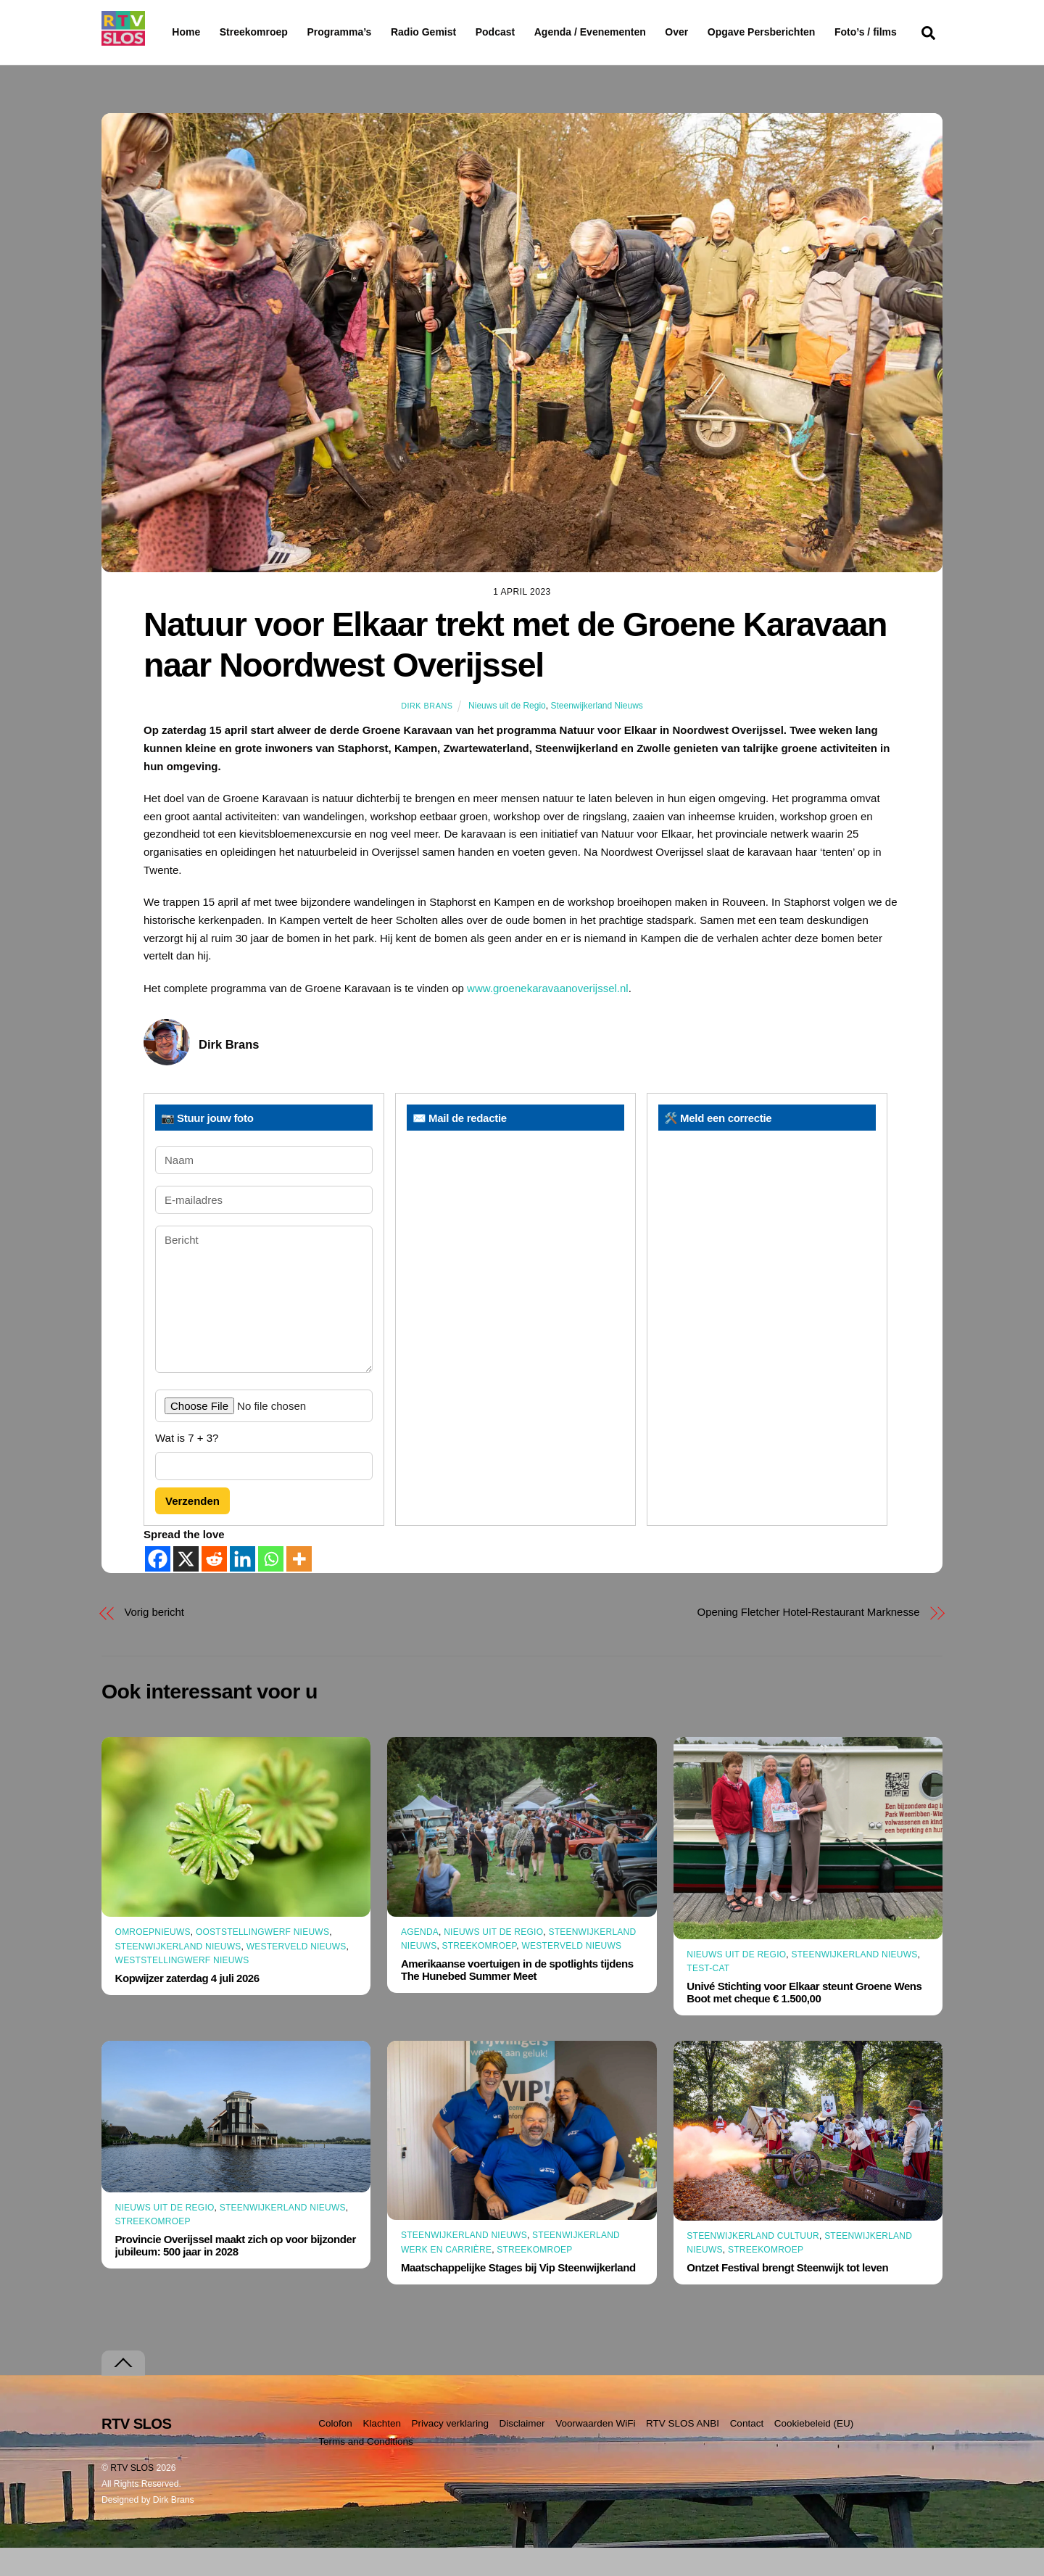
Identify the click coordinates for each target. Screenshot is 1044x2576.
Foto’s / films (206, 61)
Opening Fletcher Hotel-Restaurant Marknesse (808, 1640)
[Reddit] (214, 1587)
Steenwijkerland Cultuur (753, 2263)
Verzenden (192, 1529)
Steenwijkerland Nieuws (596, 734)
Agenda (420, 1960)
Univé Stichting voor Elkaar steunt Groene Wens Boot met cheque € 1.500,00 (804, 2020)
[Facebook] (157, 1587)
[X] (186, 1587)
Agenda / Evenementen (627, 32)
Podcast (532, 32)
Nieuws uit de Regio (507, 734)
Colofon (335, 2451)
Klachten (381, 2451)
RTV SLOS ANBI (682, 2451)
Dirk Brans (426, 734)
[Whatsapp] (270, 1587)
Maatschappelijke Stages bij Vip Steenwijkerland (518, 2296)
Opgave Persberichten (813, 33)
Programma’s (366, 33)
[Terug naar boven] (123, 2391)
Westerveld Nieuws (296, 1974)
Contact (747, 2451)
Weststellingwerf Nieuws (182, 1988)
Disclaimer (522, 2451)
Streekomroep (256, 33)
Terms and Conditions (365, 2469)
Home (174, 32)
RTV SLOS (132, 2496)
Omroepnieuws (153, 1960)
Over (714, 32)
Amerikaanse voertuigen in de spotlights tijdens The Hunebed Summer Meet (517, 1998)
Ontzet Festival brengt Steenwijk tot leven (787, 2296)
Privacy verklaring (450, 2451)
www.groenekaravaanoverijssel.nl (548, 1016)
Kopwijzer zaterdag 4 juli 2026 (187, 2006)
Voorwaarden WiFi (595, 2451)
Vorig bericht (154, 1640)
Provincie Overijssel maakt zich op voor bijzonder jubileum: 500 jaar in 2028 (235, 2273)
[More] (299, 1587)
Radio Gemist (460, 32)
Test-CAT (708, 1996)
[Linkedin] (242, 1587)
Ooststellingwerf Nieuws (262, 1960)
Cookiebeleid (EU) (814, 2451)
